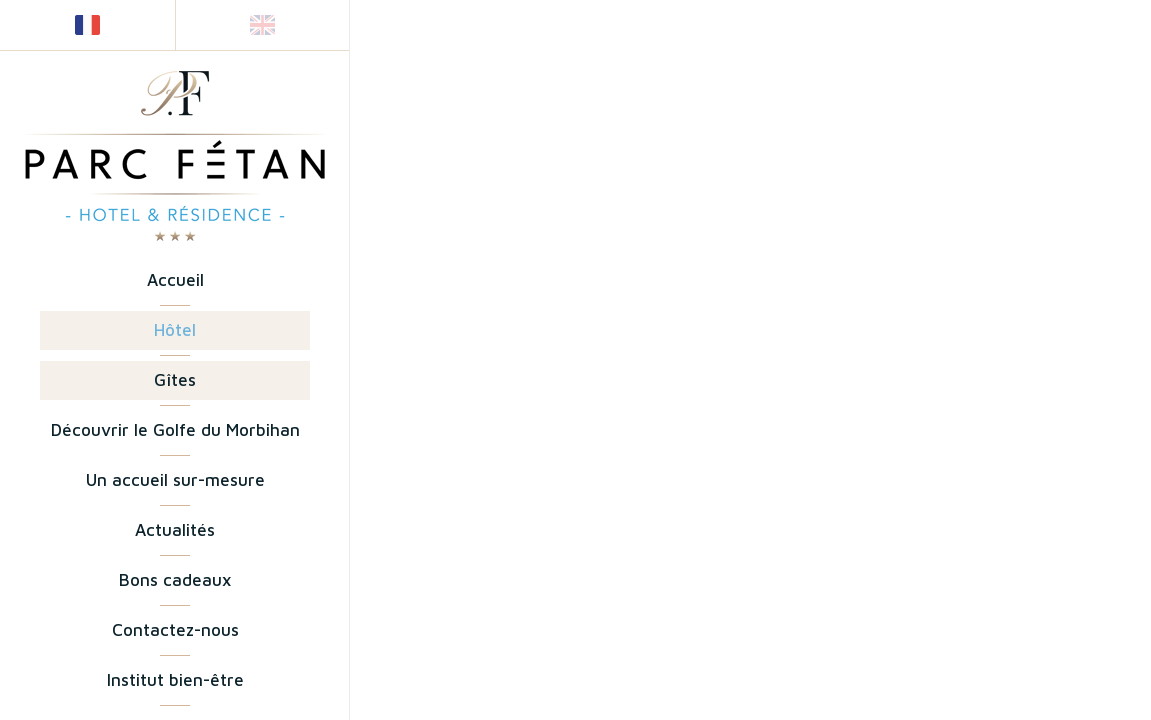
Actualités (175, 530)
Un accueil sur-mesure (175, 480)
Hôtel (175, 330)
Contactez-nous (175, 630)
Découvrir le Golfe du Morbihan (175, 430)
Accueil (175, 280)
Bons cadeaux (175, 580)
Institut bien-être (175, 680)
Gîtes (175, 380)
